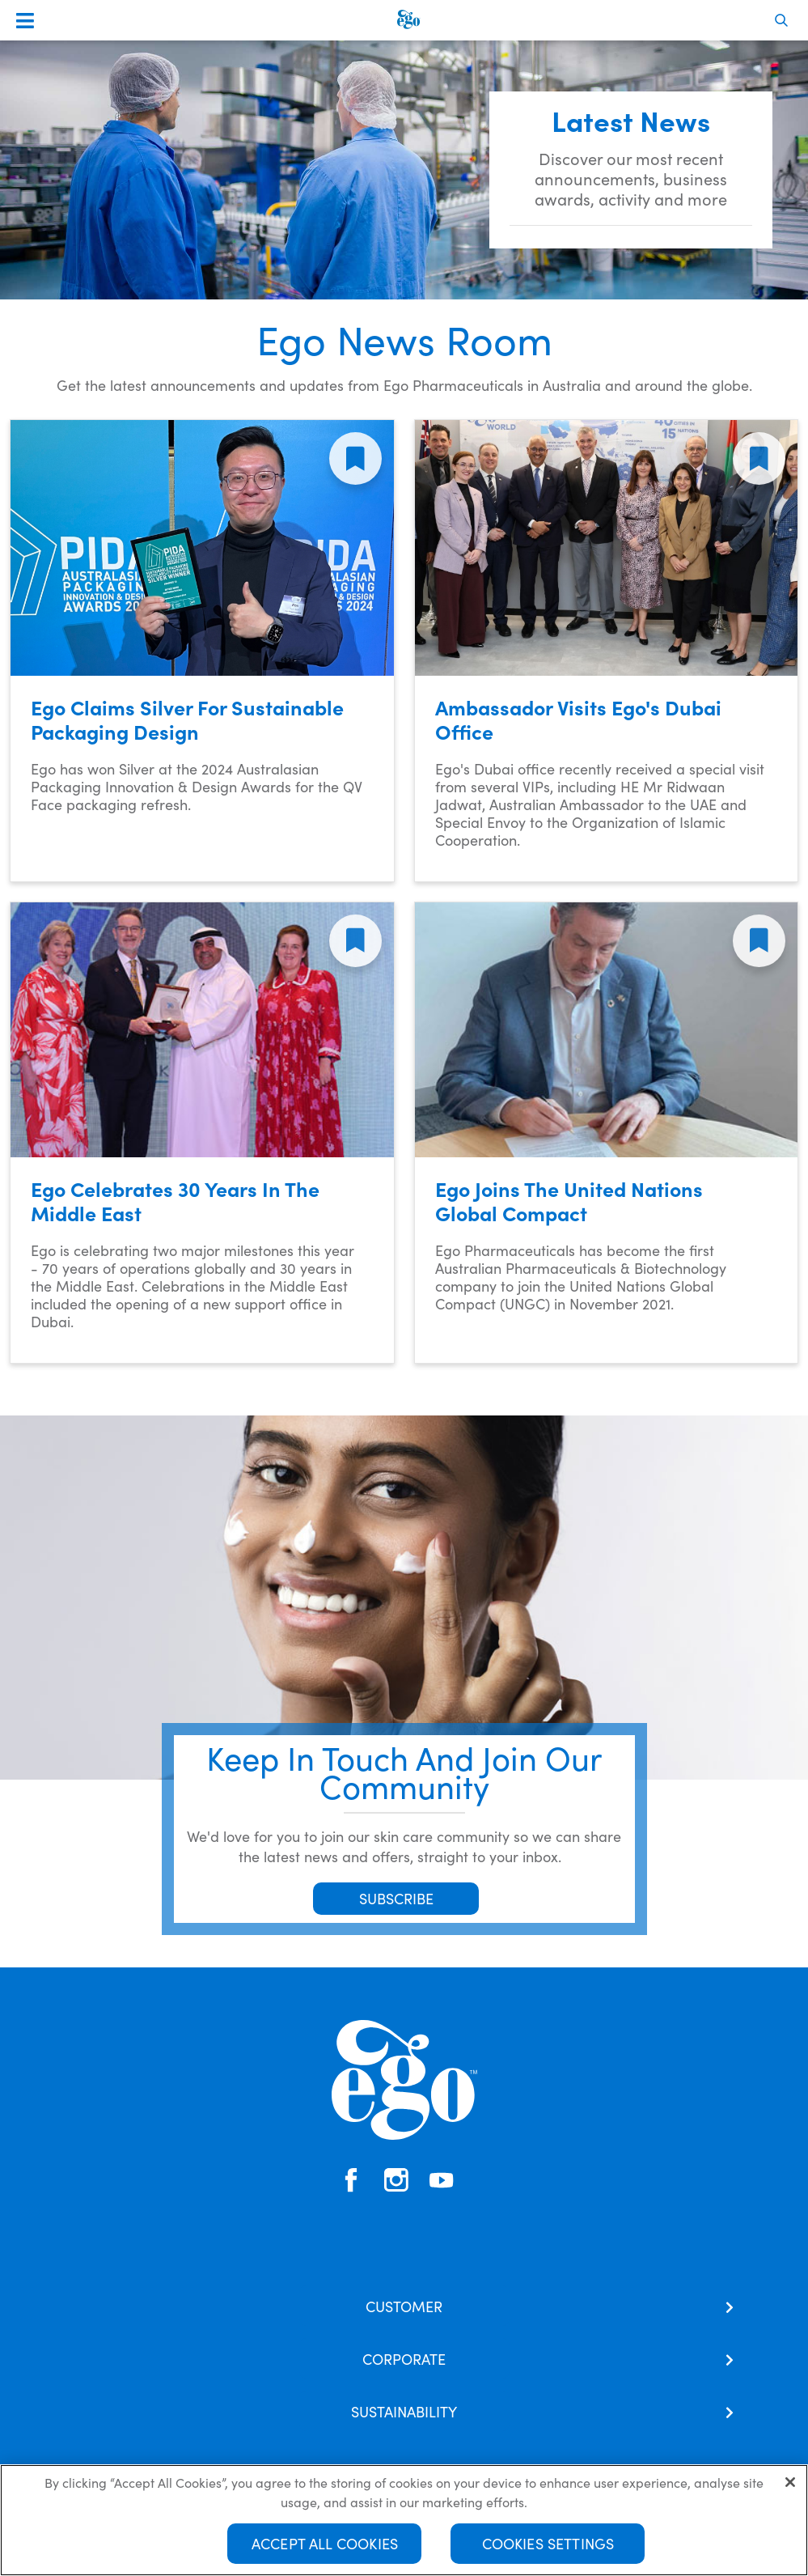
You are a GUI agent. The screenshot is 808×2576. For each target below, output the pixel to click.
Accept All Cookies (325, 2544)
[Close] (790, 2483)
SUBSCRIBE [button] (396, 1898)
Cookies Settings (548, 2544)
